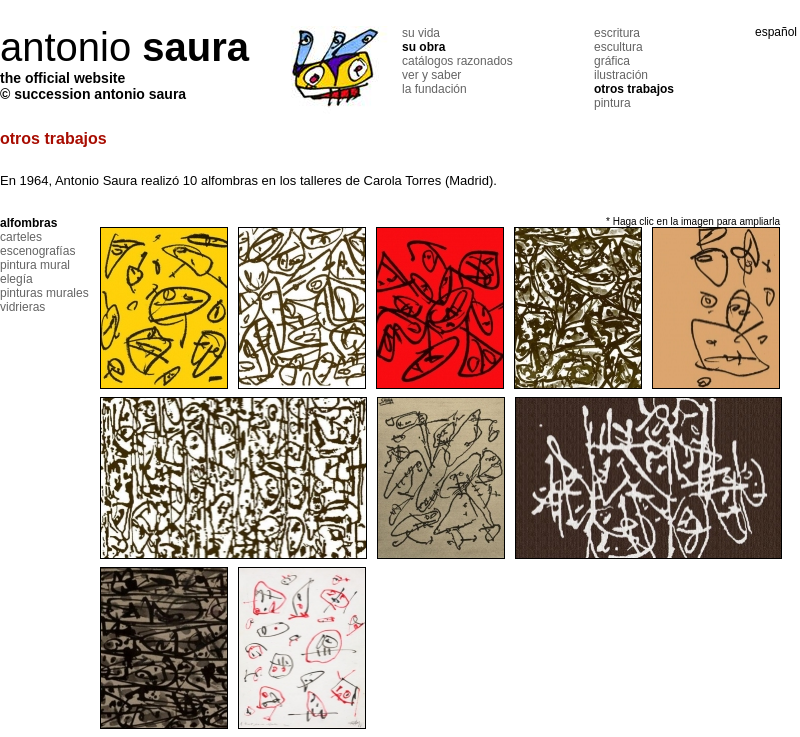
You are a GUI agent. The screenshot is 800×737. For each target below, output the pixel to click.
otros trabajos (634, 89)
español (776, 32)
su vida (421, 33)
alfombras (28, 223)
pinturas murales (44, 293)
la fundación (434, 89)
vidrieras (22, 307)
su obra (423, 47)
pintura (612, 103)
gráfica (612, 61)
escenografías (37, 251)
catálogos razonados (457, 61)
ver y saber (431, 75)
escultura (618, 47)
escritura (617, 33)
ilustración (621, 75)
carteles (21, 237)
